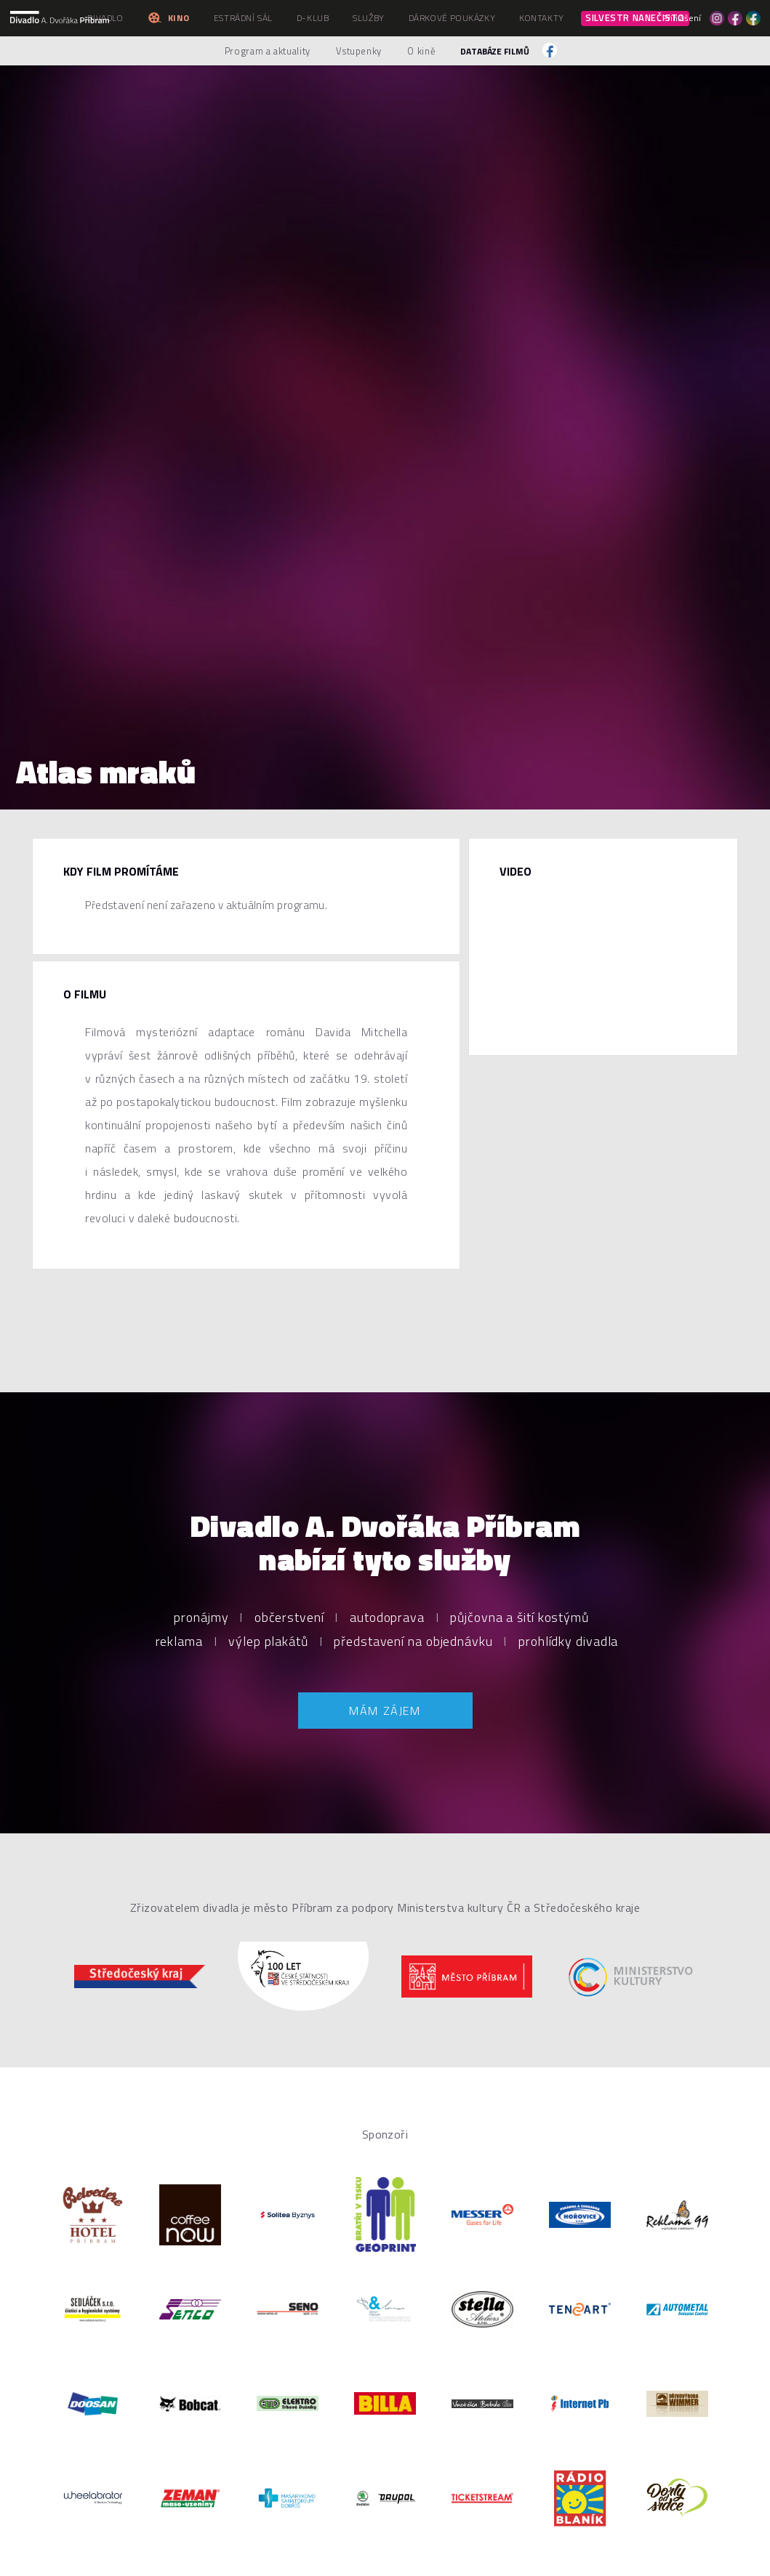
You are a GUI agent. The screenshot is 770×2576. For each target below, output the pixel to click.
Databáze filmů (494, 51)
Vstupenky (359, 51)
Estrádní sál (243, 18)
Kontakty (541, 18)
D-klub (313, 18)
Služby (369, 18)
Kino (168, 18)
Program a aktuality (267, 51)
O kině (421, 51)
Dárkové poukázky (452, 18)
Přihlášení (681, 18)
